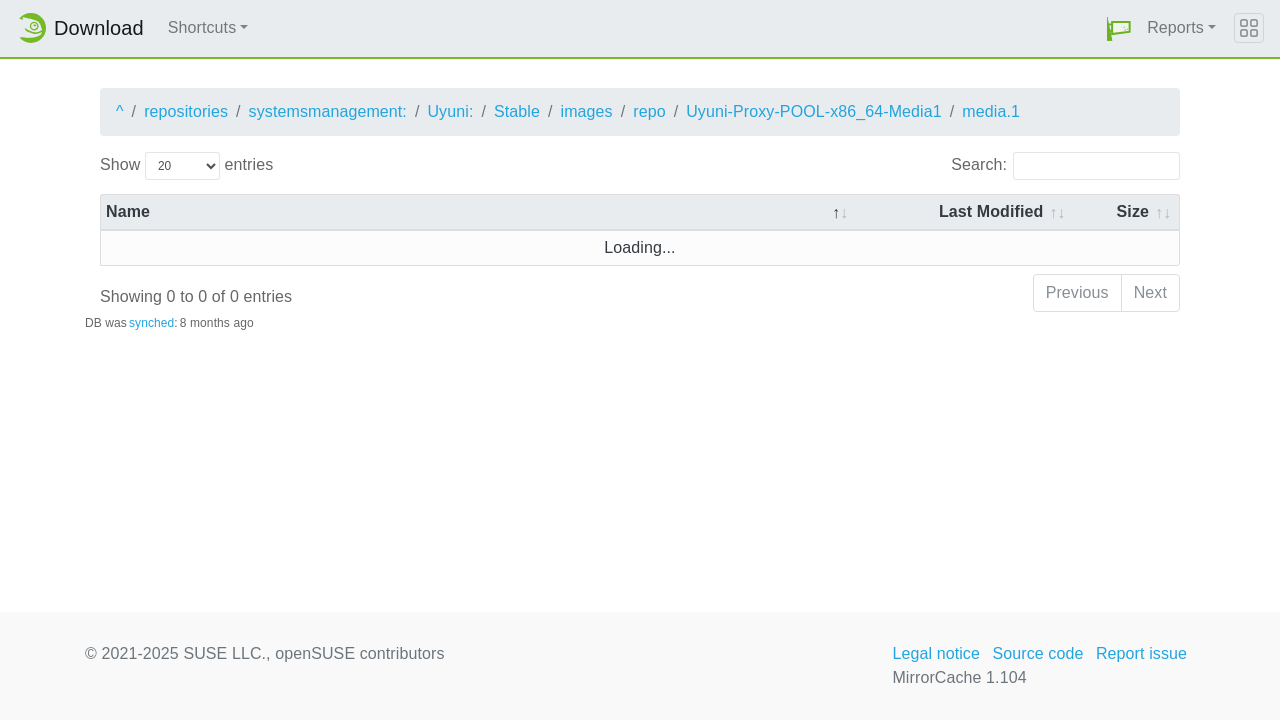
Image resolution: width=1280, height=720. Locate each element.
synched (151, 323)
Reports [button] (1175, 27)
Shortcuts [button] (202, 27)
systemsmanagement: (328, 111)
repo (649, 111)
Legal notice (936, 653)
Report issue (1141, 653)
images (586, 111)
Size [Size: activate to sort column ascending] (1133, 211)
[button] (1119, 28)
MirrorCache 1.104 (959, 677)
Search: (1065, 166)
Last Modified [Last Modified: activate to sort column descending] (991, 211)
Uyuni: (450, 111)
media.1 (991, 111)
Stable (517, 111)
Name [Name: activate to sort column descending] (128, 211)
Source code (1037, 653)
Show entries (186, 166)
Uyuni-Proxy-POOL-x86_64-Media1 (814, 111)
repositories (186, 111)
